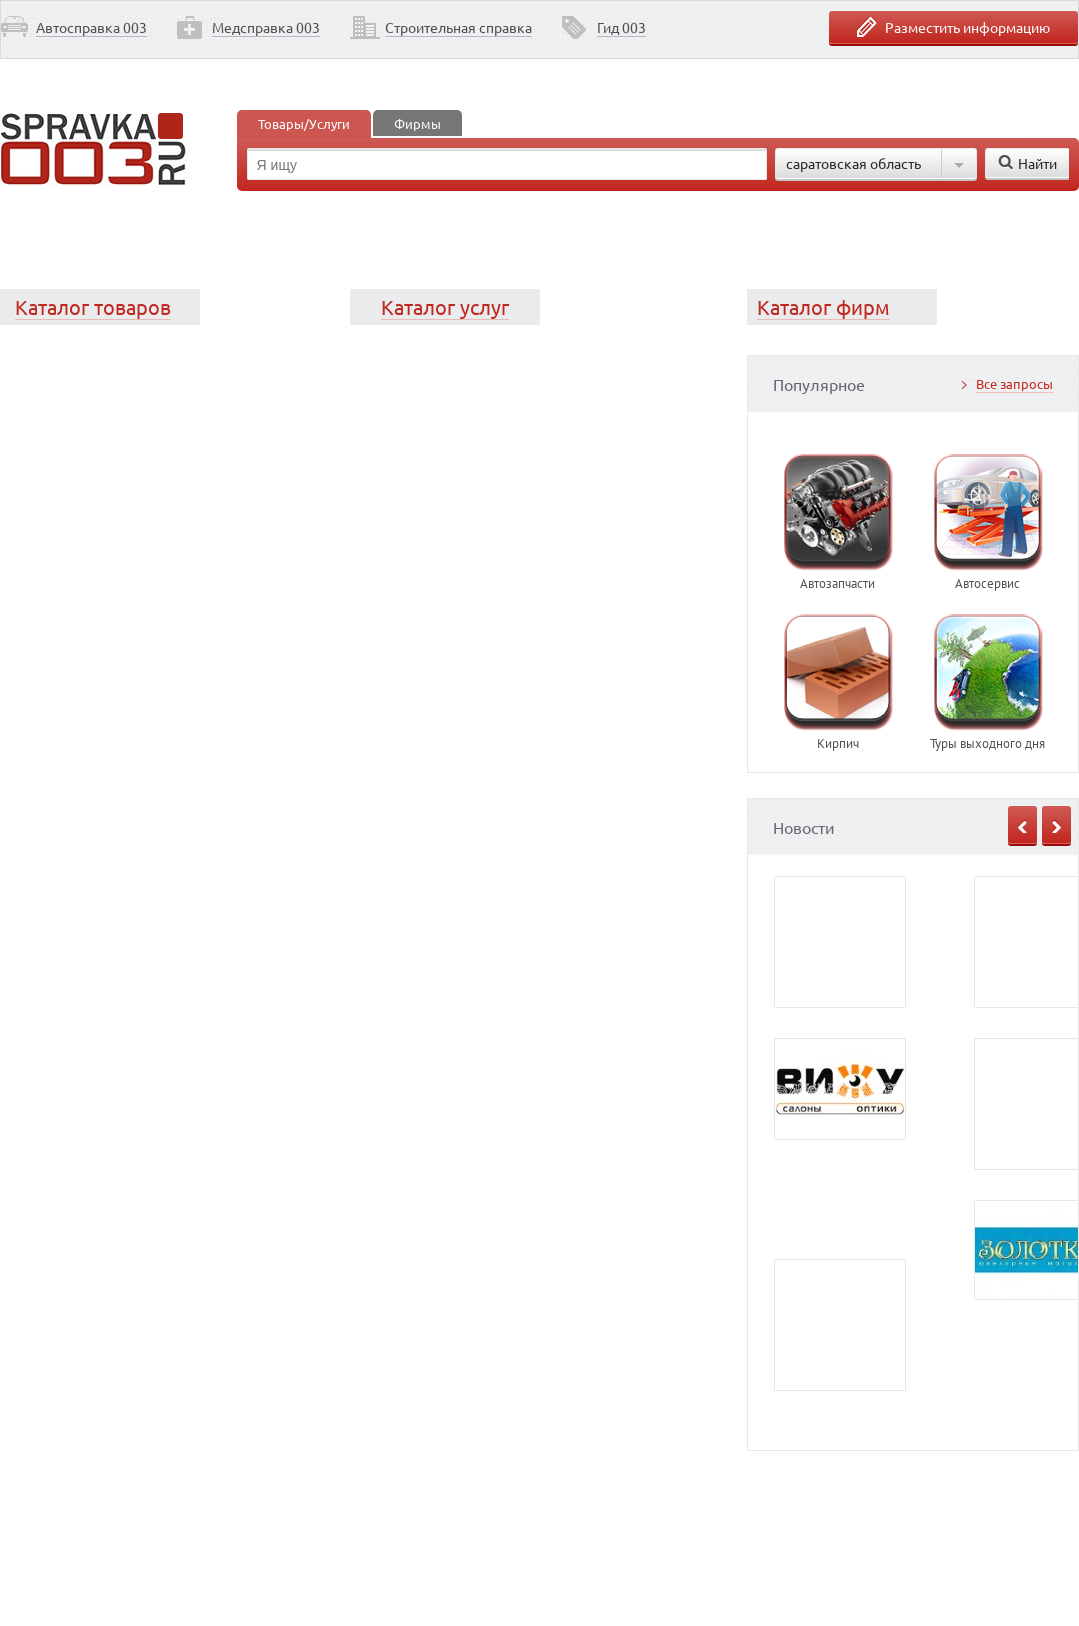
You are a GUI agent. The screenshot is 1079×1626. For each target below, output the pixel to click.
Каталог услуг (445, 306)
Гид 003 (621, 27)
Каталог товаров (93, 306)
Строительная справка (458, 27)
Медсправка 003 (266, 27)
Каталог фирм (823, 306)
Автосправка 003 (91, 27)
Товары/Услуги (304, 123)
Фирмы (417, 123)
